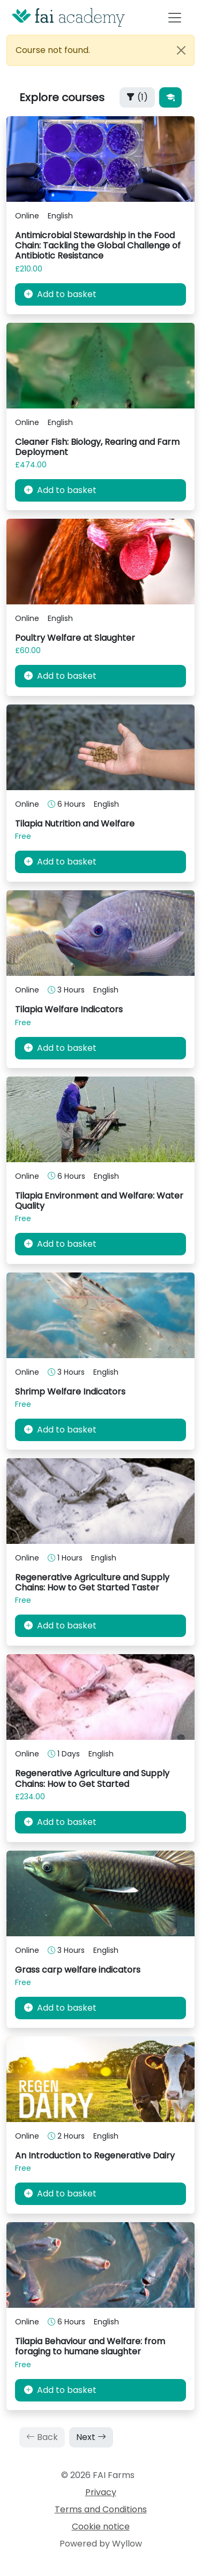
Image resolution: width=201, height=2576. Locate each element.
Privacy (100, 2492)
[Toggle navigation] (174, 17)
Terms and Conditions (101, 2509)
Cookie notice (101, 2526)
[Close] (181, 50)
